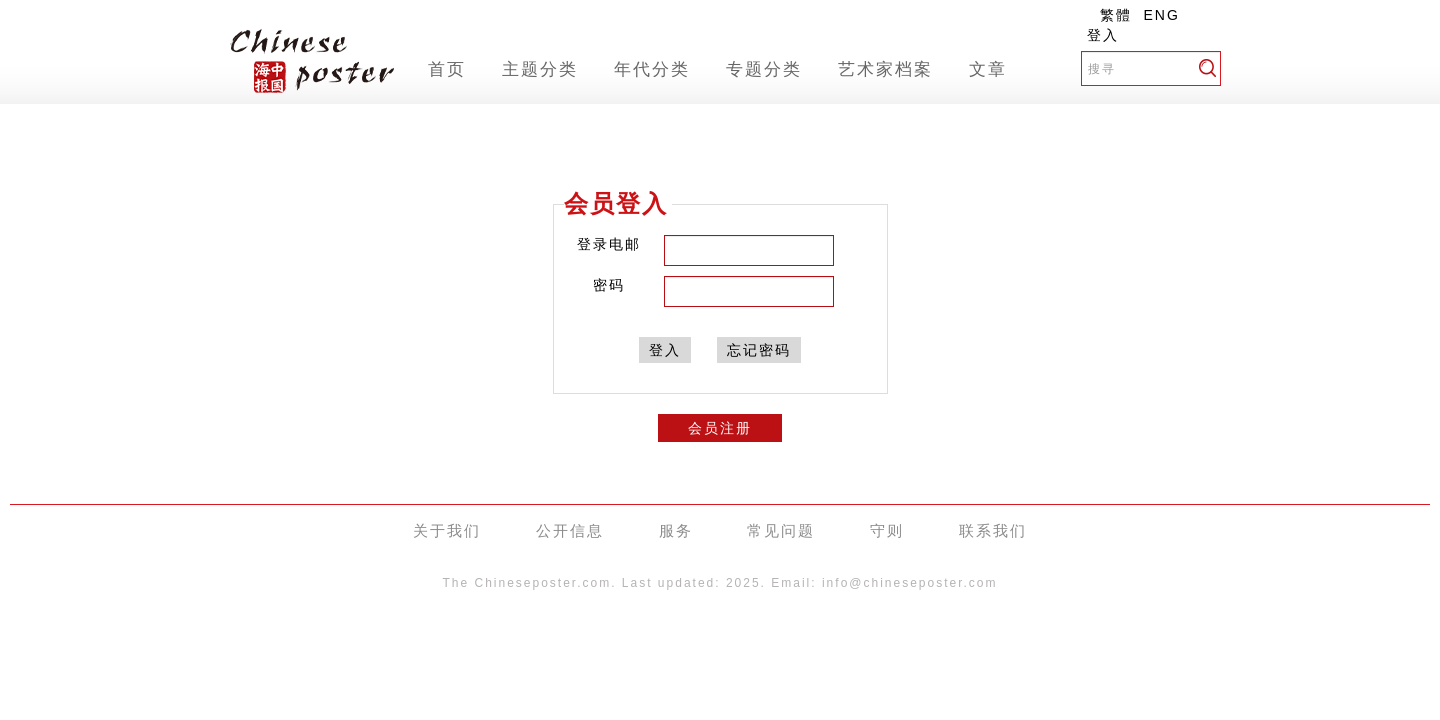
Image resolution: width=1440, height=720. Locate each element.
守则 (887, 530)
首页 (447, 69)
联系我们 (993, 530)
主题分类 (540, 69)
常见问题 (781, 530)
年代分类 (652, 69)
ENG (1162, 15)
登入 (1103, 35)
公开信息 (570, 530)
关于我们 (447, 530)
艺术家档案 (885, 69)
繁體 (1116, 15)
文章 (988, 69)
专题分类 (764, 69)
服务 (676, 530)
